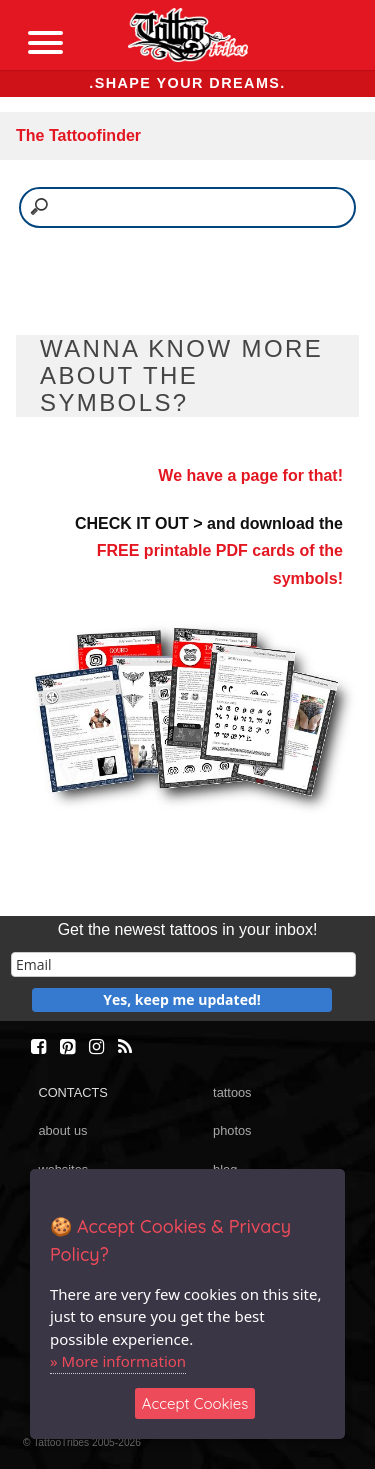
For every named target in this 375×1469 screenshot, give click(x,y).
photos (232, 1130)
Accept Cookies (195, 1403)
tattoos (232, 1092)
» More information (118, 1361)
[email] (183, 964)
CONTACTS (72, 1092)
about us (62, 1130)
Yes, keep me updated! (182, 999)
